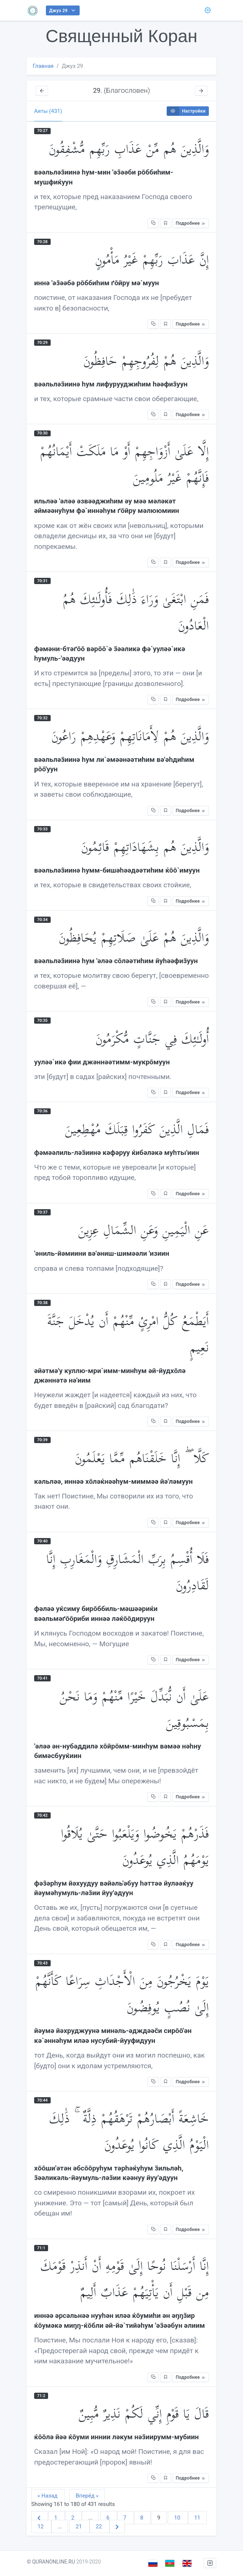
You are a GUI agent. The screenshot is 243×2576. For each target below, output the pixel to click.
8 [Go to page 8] (142, 2517)
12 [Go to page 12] (41, 2526)
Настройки (186, 111)
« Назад (48, 2495)
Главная (43, 66)
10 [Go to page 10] (178, 2517)
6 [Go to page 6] (108, 2517)
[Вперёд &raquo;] (117, 2526)
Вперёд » (87, 2495)
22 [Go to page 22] (100, 2526)
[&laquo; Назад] (39, 2517)
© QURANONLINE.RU (51, 2562)
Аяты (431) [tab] (48, 111)
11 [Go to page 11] (197, 2517)
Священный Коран (121, 36)
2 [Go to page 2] (73, 2517)
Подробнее (191, 223)
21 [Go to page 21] (79, 2526)
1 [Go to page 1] (56, 2517)
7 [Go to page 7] (125, 2517)
